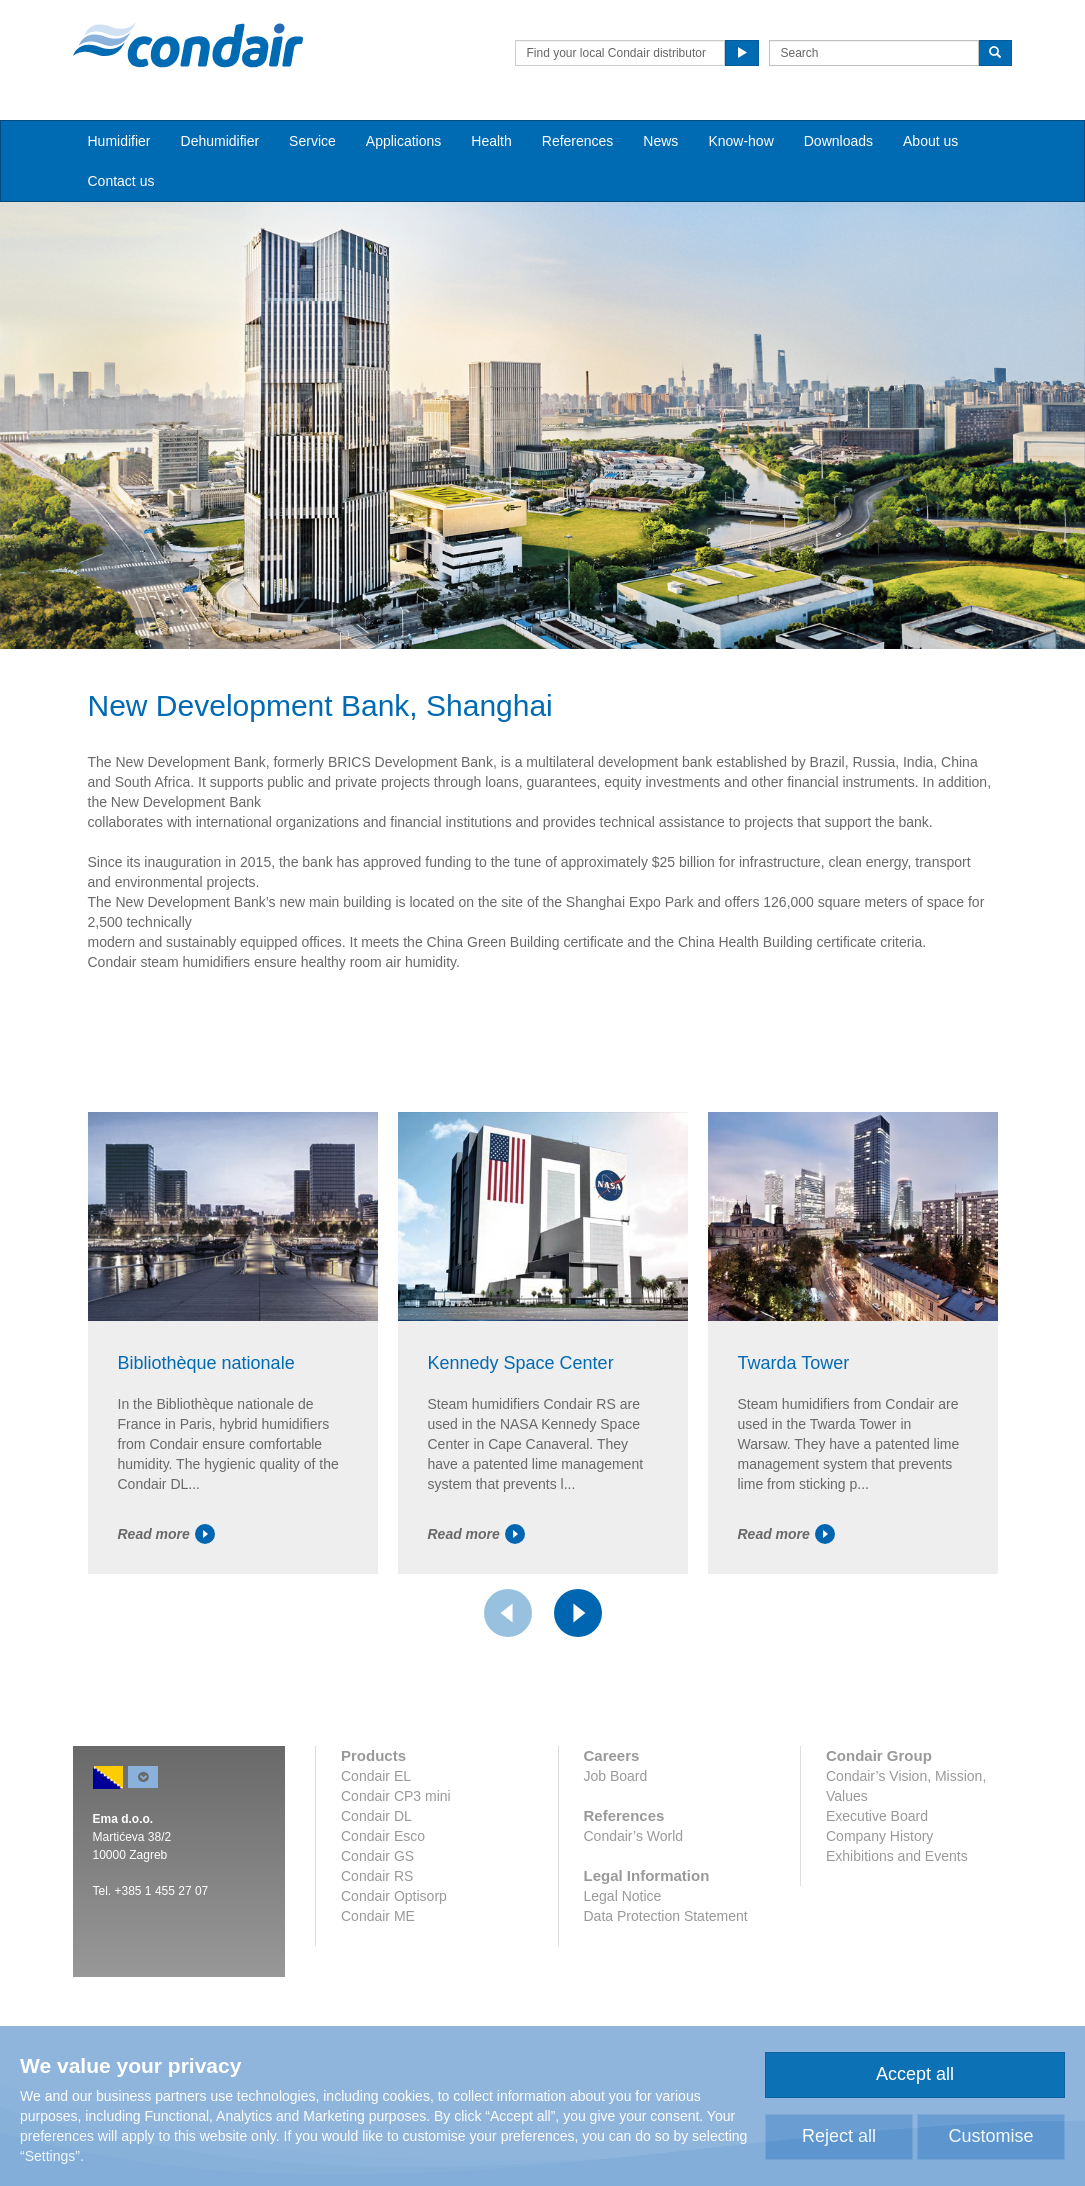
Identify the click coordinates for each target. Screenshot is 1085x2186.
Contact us (121, 181)
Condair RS (377, 1876)
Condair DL (376, 1816)
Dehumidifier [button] (220, 141)
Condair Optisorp (394, 1896)
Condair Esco (383, 1836)
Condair (188, 45)
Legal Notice (623, 1896)
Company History (879, 1836)
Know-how (740, 141)
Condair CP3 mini (396, 1796)
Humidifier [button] (119, 141)
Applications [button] (404, 141)
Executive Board (877, 1816)
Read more (166, 1534)
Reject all (839, 2136)
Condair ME (378, 1916)
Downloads (838, 141)
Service (312, 141)
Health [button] (491, 141)
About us (930, 141)
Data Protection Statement (666, 1916)
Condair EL (376, 1776)
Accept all (915, 2074)
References (578, 141)
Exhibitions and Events (897, 1856)
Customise (990, 2136)
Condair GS (377, 1856)
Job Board (616, 1776)
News (660, 141)
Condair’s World (634, 1836)
